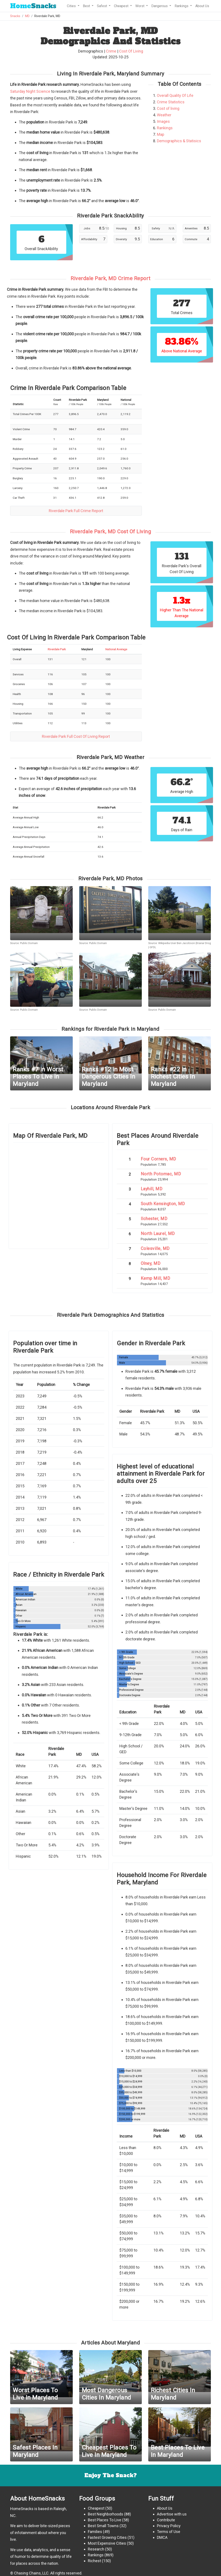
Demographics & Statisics (179, 141)
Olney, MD (151, 1263)
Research (96, 2549)
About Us (202, 6)
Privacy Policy (169, 2525)
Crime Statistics (171, 102)
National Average (116, 649)
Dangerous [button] (160, 6)
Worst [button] (140, 6)
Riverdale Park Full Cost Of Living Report (76, 736)
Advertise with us (172, 2514)
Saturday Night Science (30, 91)
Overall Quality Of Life (175, 95)
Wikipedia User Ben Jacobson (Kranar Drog (184, 943)
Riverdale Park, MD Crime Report (110, 278)
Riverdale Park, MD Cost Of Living (110, 532)
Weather (164, 115)
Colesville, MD (155, 1248)
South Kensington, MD (163, 1203)
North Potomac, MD (161, 1173)
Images (163, 121)
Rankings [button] (182, 6)
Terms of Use (168, 2531)
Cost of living (168, 108)
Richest (94, 2560)
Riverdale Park (57, 649)
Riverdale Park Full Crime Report (76, 510)
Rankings (165, 128)
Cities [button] (72, 6)
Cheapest (96, 2508)
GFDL (153, 947)
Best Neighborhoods (105, 2514)
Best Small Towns (103, 2525)
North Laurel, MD (158, 1233)
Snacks (33, 6)
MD (27, 16)
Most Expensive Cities (107, 2543)
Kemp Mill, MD (155, 1278)
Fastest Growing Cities (107, 2537)
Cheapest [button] (121, 6)
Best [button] (87, 6)
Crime (111, 51)
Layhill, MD (152, 1188)
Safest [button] (102, 6)
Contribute (166, 2520)
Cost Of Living (131, 51)
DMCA (162, 2537)
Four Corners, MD (158, 1159)
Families (95, 2531)
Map (160, 134)
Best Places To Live (104, 2520)
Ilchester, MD (154, 1218)
